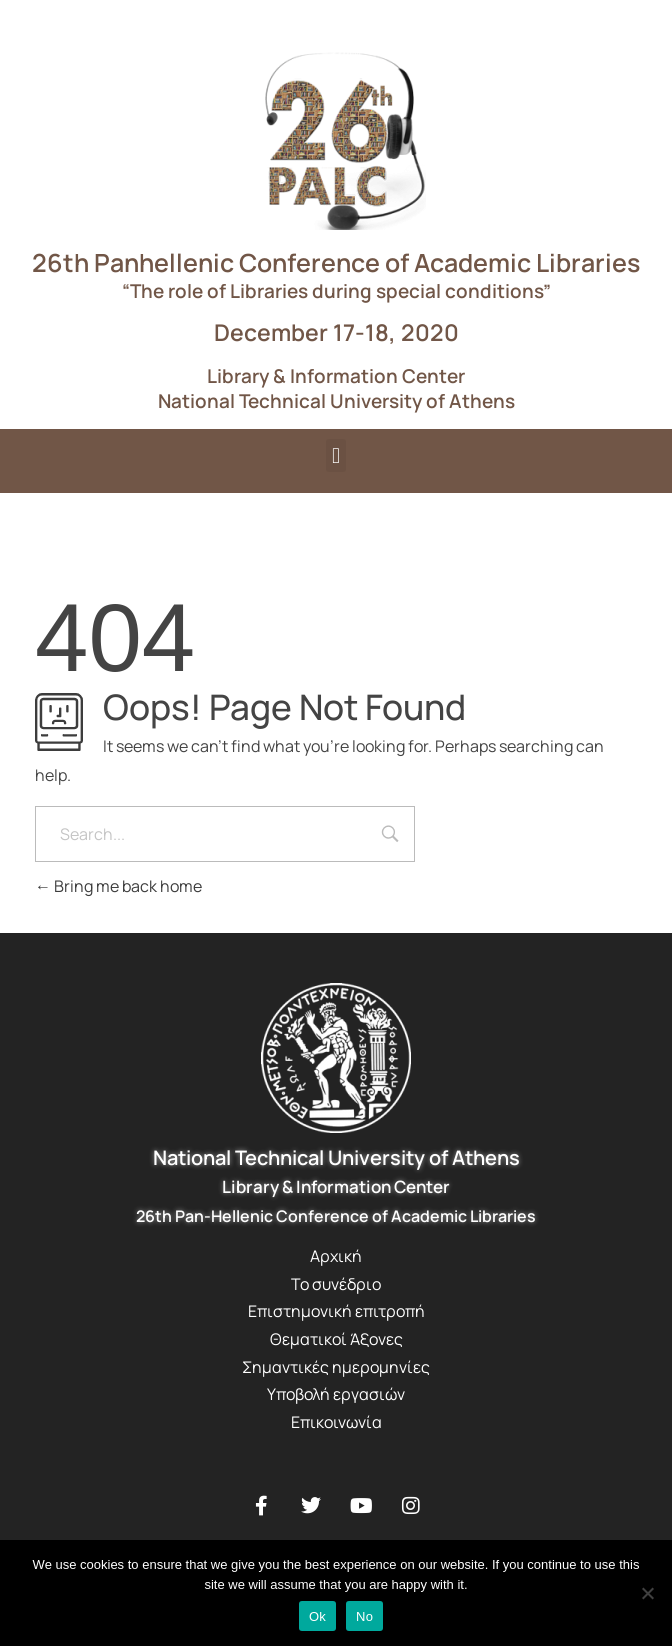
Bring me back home (118, 886)
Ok (317, 1616)
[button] (335, 455)
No (364, 1616)
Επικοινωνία (336, 1422)
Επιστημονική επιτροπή (336, 1311)
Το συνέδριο (336, 1284)
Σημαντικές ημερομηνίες (336, 1367)
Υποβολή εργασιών (336, 1394)
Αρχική (336, 1256)
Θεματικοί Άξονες (336, 1339)
